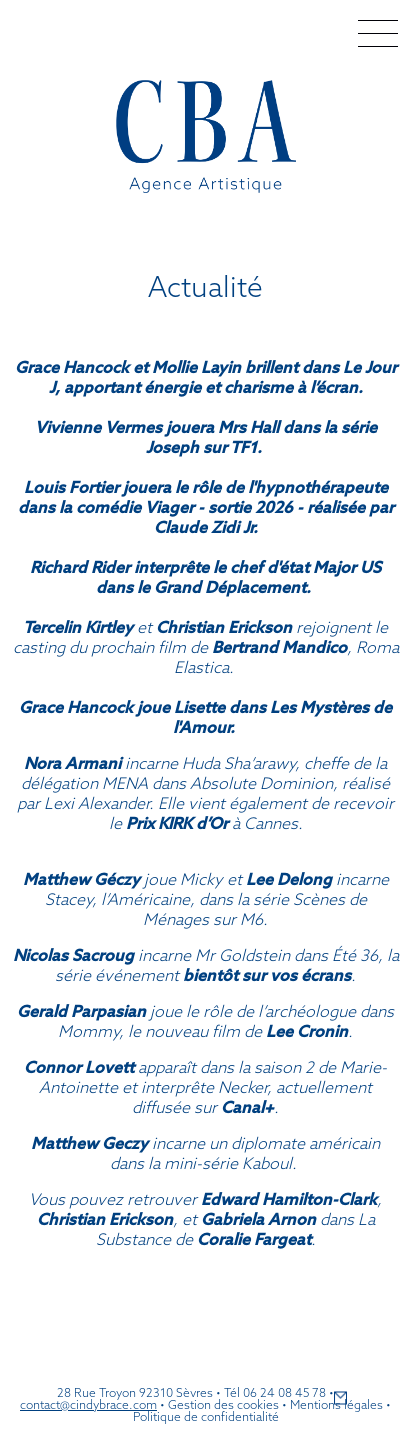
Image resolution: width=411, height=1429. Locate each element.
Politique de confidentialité (206, 1416)
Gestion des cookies (223, 1404)
